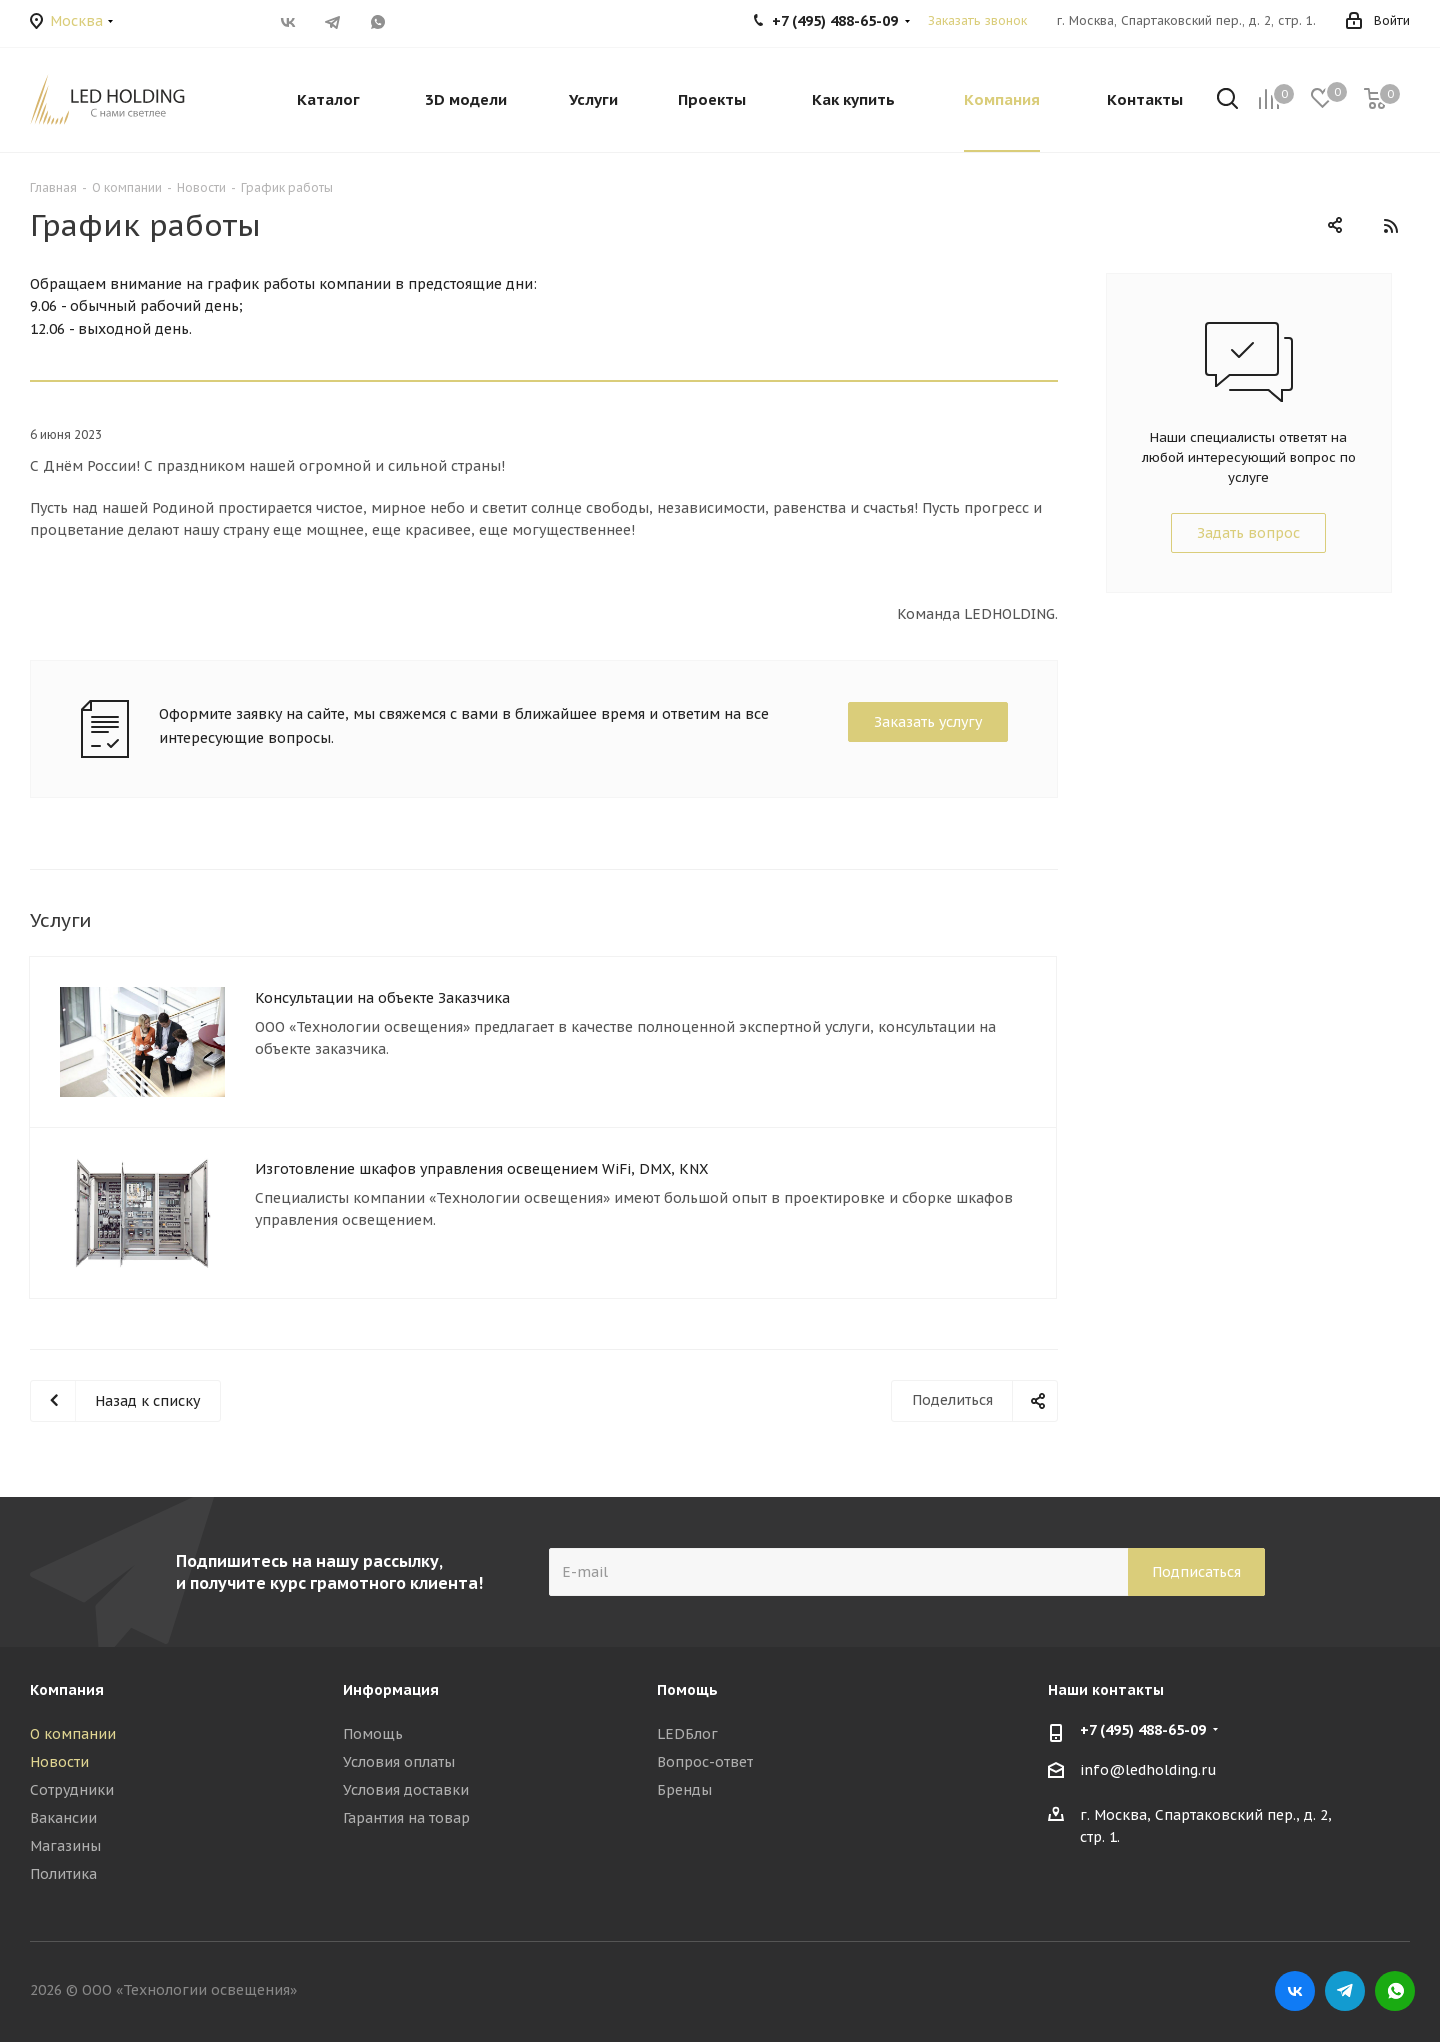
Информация (391, 1690)
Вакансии (63, 1818)
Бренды (684, 1790)
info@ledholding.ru (1148, 1771)
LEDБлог (687, 1734)
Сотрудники (72, 1790)
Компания (67, 1690)
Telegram (332, 22)
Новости (59, 1762)
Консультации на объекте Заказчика (382, 998)
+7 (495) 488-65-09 (1143, 1730)
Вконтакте (287, 22)
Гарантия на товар (406, 1818)
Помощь (373, 1734)
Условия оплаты (399, 1762)
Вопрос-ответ (705, 1762)
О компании (73, 1734)
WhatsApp (377, 22)
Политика (63, 1874)
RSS (1390, 226)
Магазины (65, 1846)
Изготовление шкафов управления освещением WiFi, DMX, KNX (481, 1169)
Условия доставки (406, 1790)
